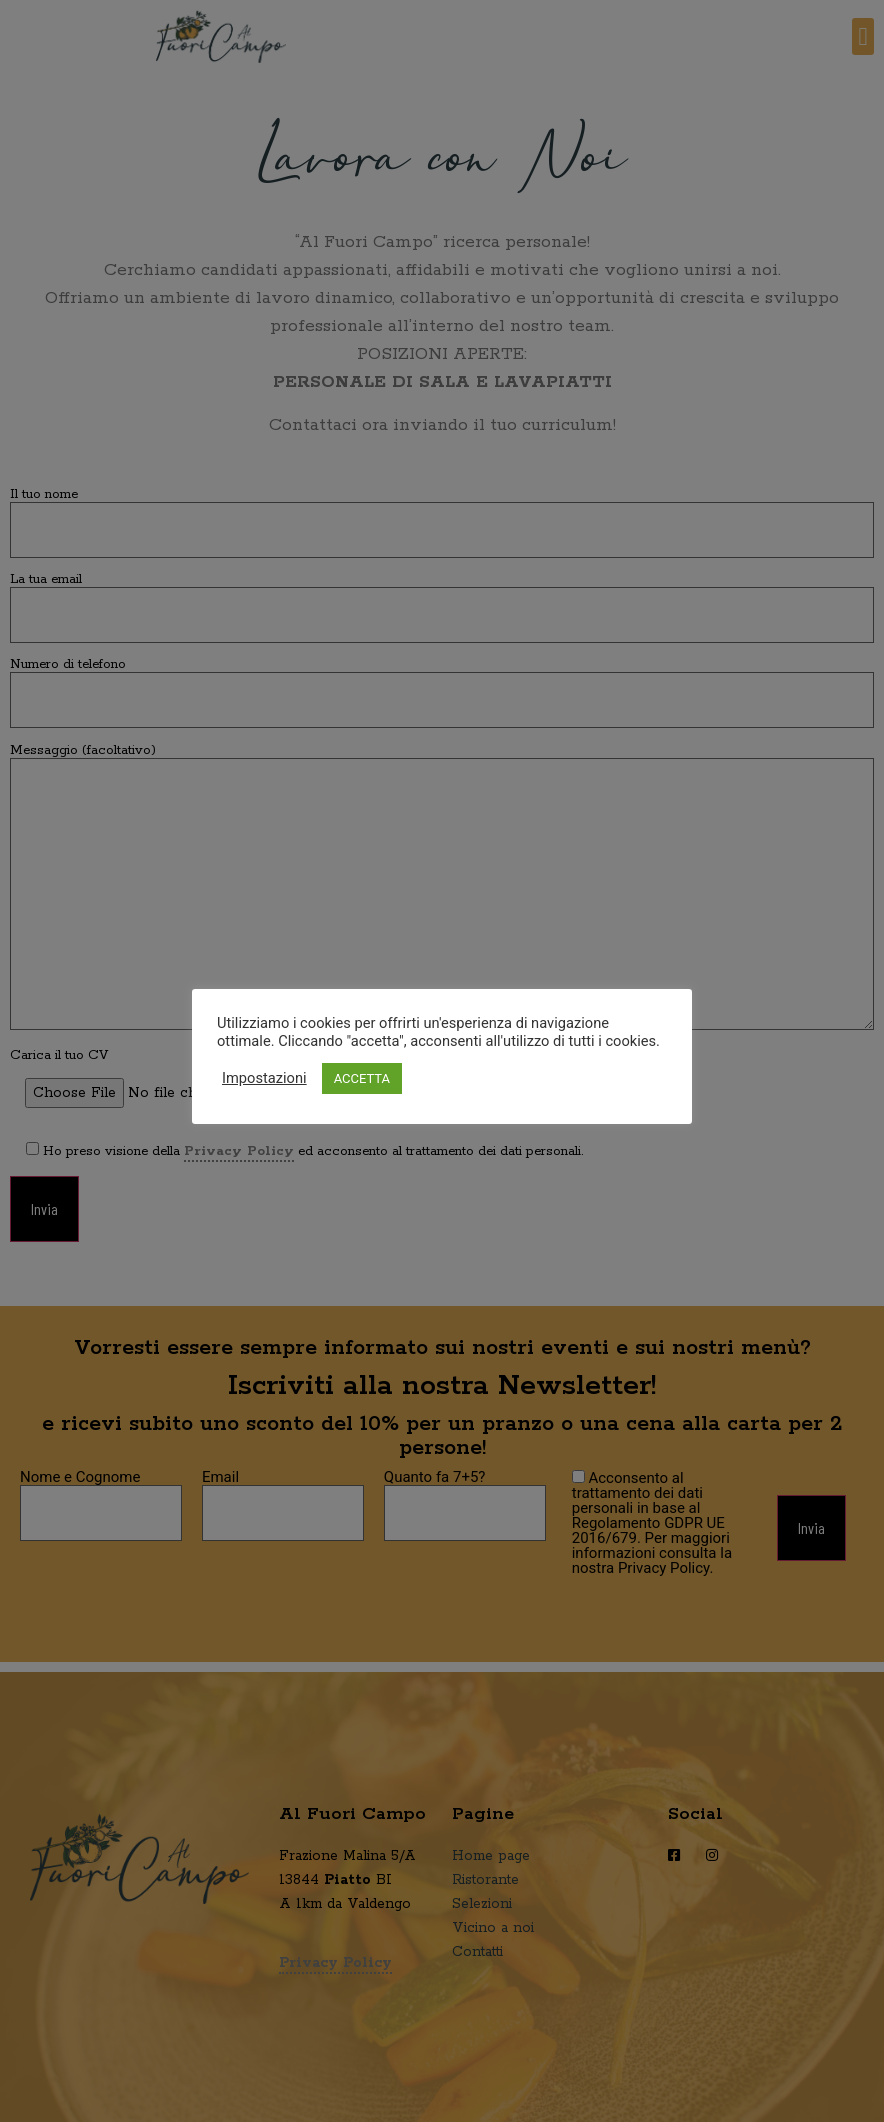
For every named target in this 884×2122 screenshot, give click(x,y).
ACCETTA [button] (362, 1078)
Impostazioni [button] (264, 1078)
